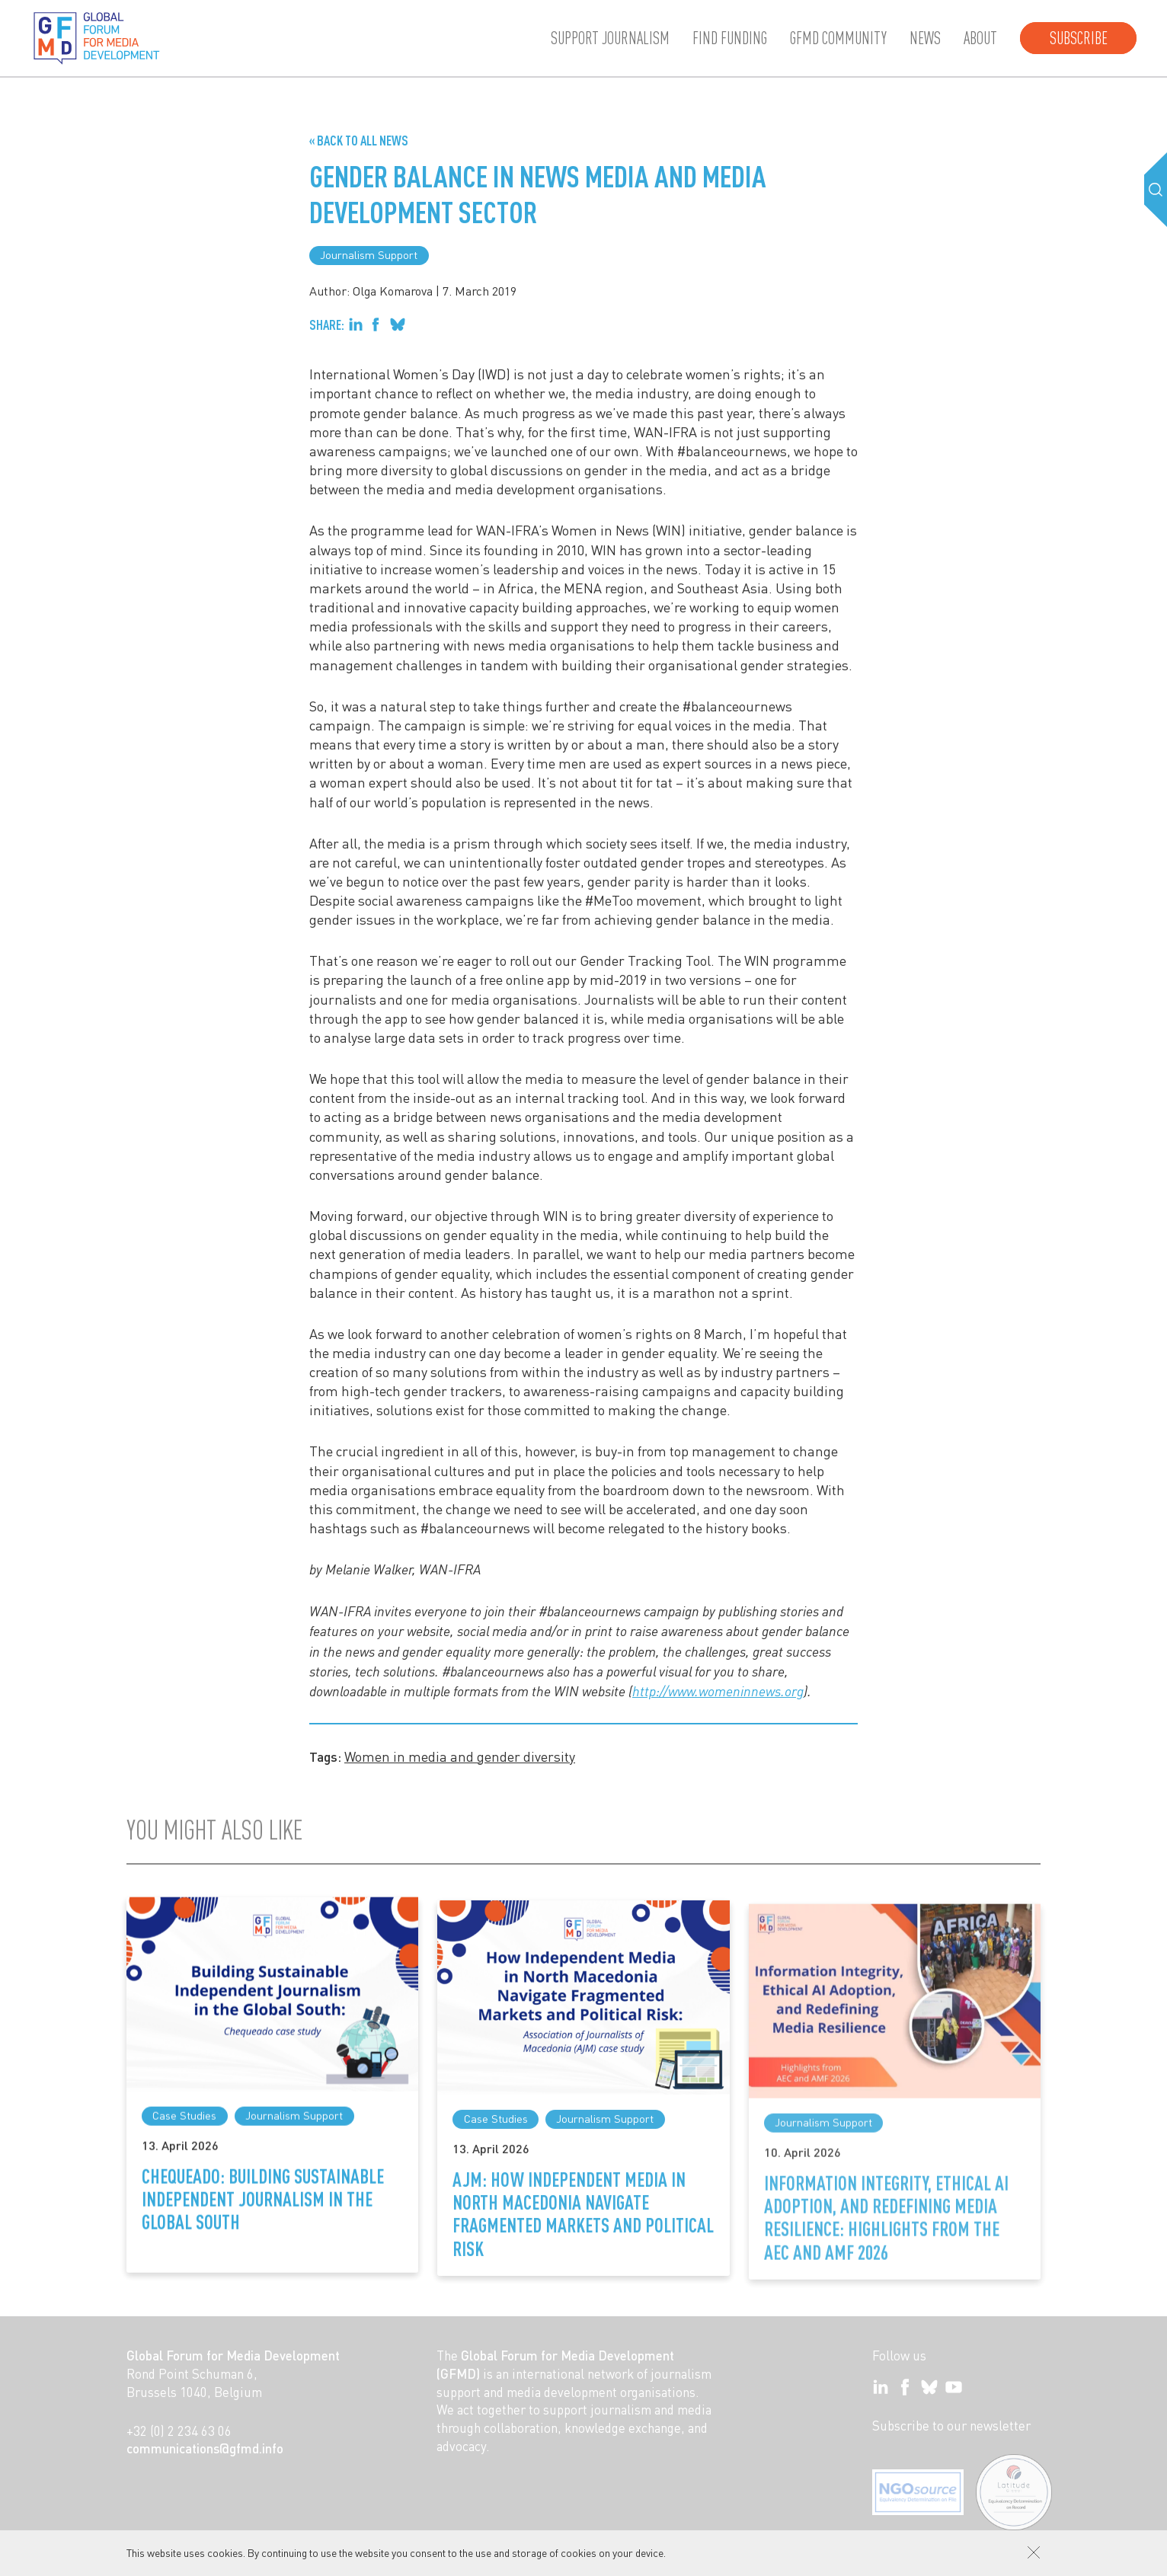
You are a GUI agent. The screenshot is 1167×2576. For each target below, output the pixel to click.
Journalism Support (368, 254)
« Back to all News (358, 140)
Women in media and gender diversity (459, 1756)
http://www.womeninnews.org (718, 1691)
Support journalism (610, 38)
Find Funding (729, 38)
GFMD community (838, 38)
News (925, 38)
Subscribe (1079, 38)
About (980, 38)
